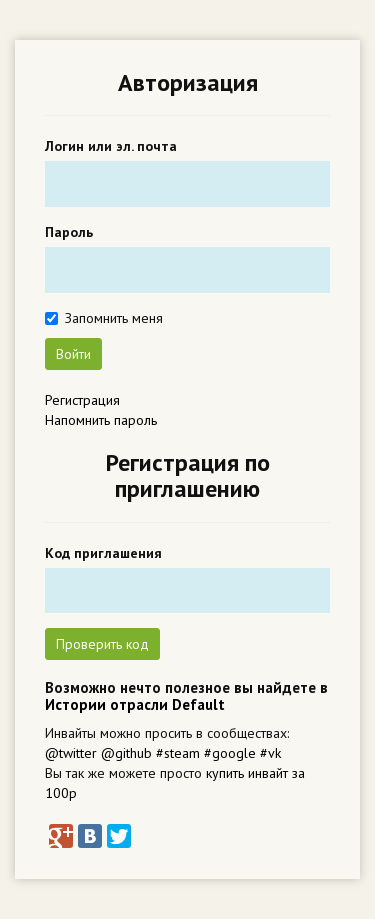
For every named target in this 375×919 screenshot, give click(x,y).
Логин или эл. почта (111, 146)
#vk (270, 753)
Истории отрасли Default (135, 704)
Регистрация (82, 400)
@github (126, 753)
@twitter (71, 753)
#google (230, 753)
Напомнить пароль (101, 420)
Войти (73, 354)
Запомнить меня (114, 318)
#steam (178, 753)
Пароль (69, 232)
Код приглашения (103, 553)
